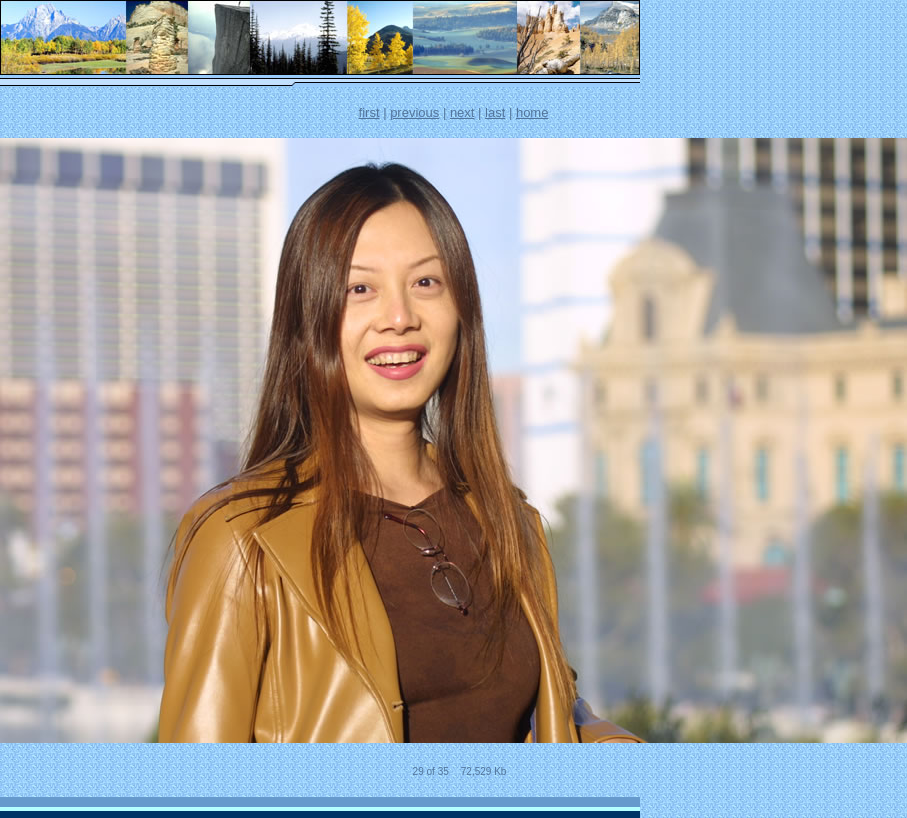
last (495, 112)
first (369, 112)
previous (414, 112)
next (462, 112)
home (532, 112)
